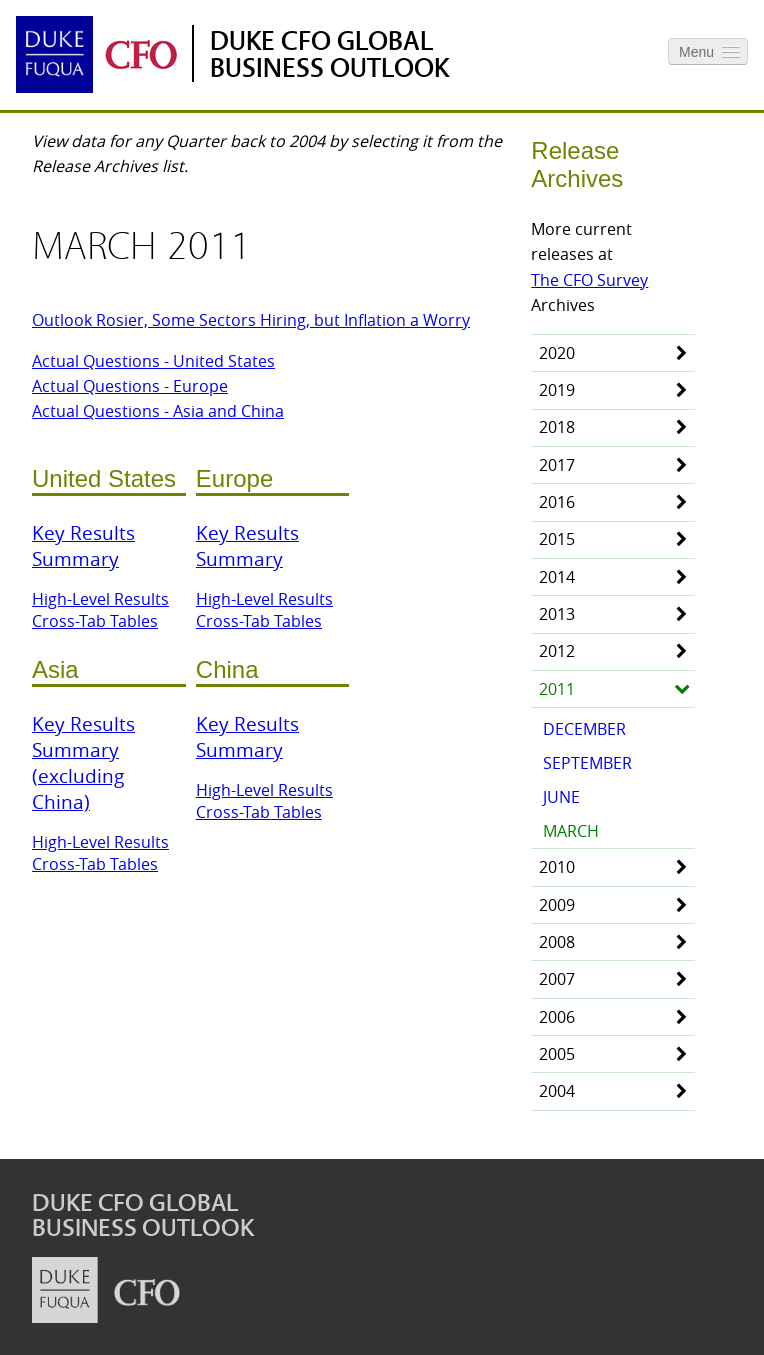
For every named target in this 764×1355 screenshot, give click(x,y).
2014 (557, 577)
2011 (557, 689)
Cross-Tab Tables (95, 621)
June (561, 797)
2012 (557, 651)
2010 (557, 867)
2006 (557, 1017)
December (584, 729)
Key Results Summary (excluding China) (83, 763)
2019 (557, 390)
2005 (557, 1054)
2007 (557, 979)
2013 (557, 614)
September (587, 763)
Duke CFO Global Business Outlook (329, 55)
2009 (557, 905)
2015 (557, 539)
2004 (557, 1091)
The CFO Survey (589, 280)
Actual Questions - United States (153, 361)
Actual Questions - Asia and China (158, 411)
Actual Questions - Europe (130, 386)
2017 (557, 465)
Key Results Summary (83, 546)
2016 (557, 502)
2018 (557, 427)
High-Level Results (100, 599)
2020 (557, 353)
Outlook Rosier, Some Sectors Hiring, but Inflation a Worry (251, 320)
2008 (557, 942)
